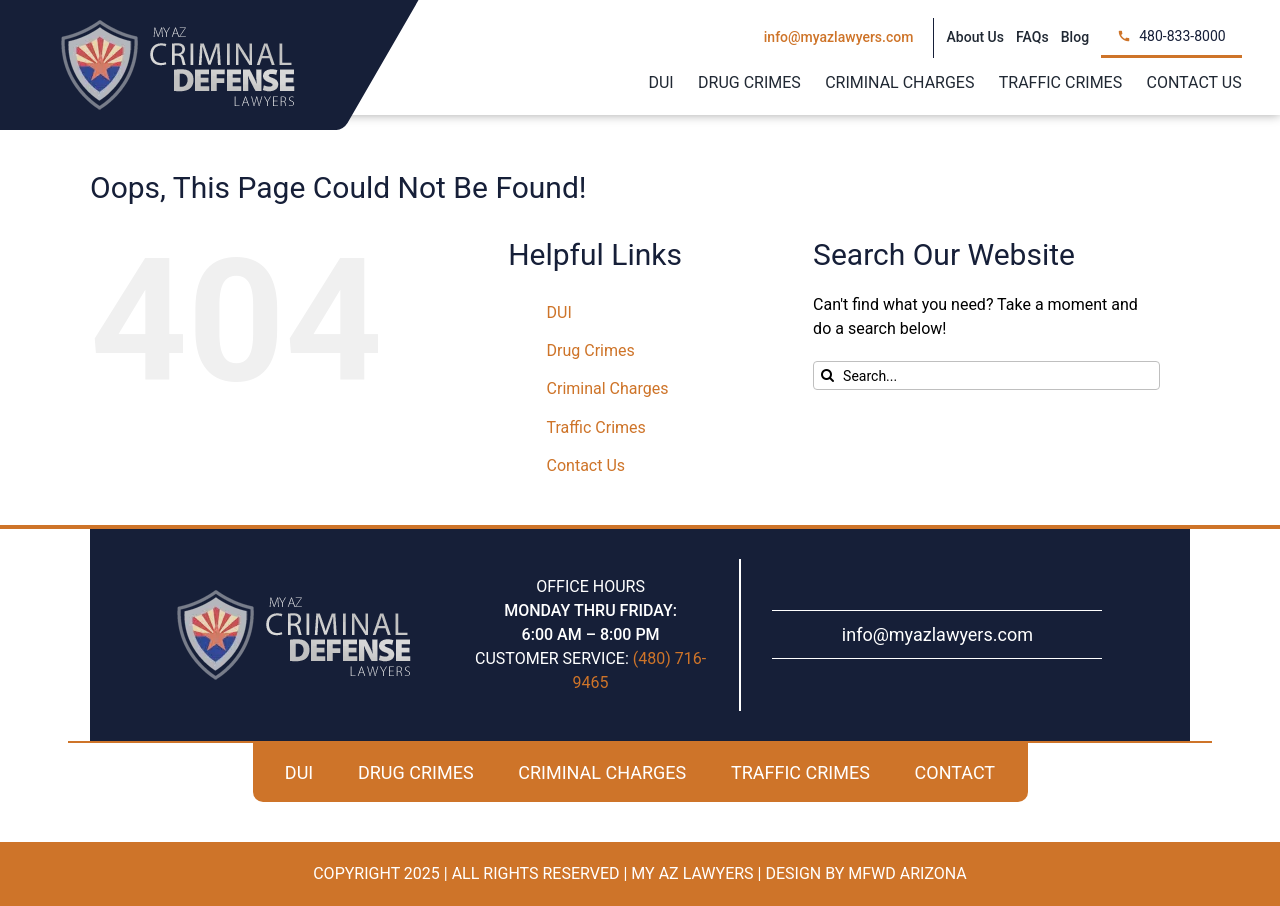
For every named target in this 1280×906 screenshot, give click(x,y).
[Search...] (986, 375)
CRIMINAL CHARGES (602, 772)
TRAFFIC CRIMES (800, 772)
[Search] (827, 375)
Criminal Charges (608, 388)
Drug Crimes (591, 350)
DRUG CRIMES (416, 772)
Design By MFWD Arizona (865, 873)
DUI (559, 312)
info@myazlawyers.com (937, 634)
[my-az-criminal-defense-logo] (178, 27)
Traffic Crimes (596, 427)
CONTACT (955, 772)
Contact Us (586, 465)
